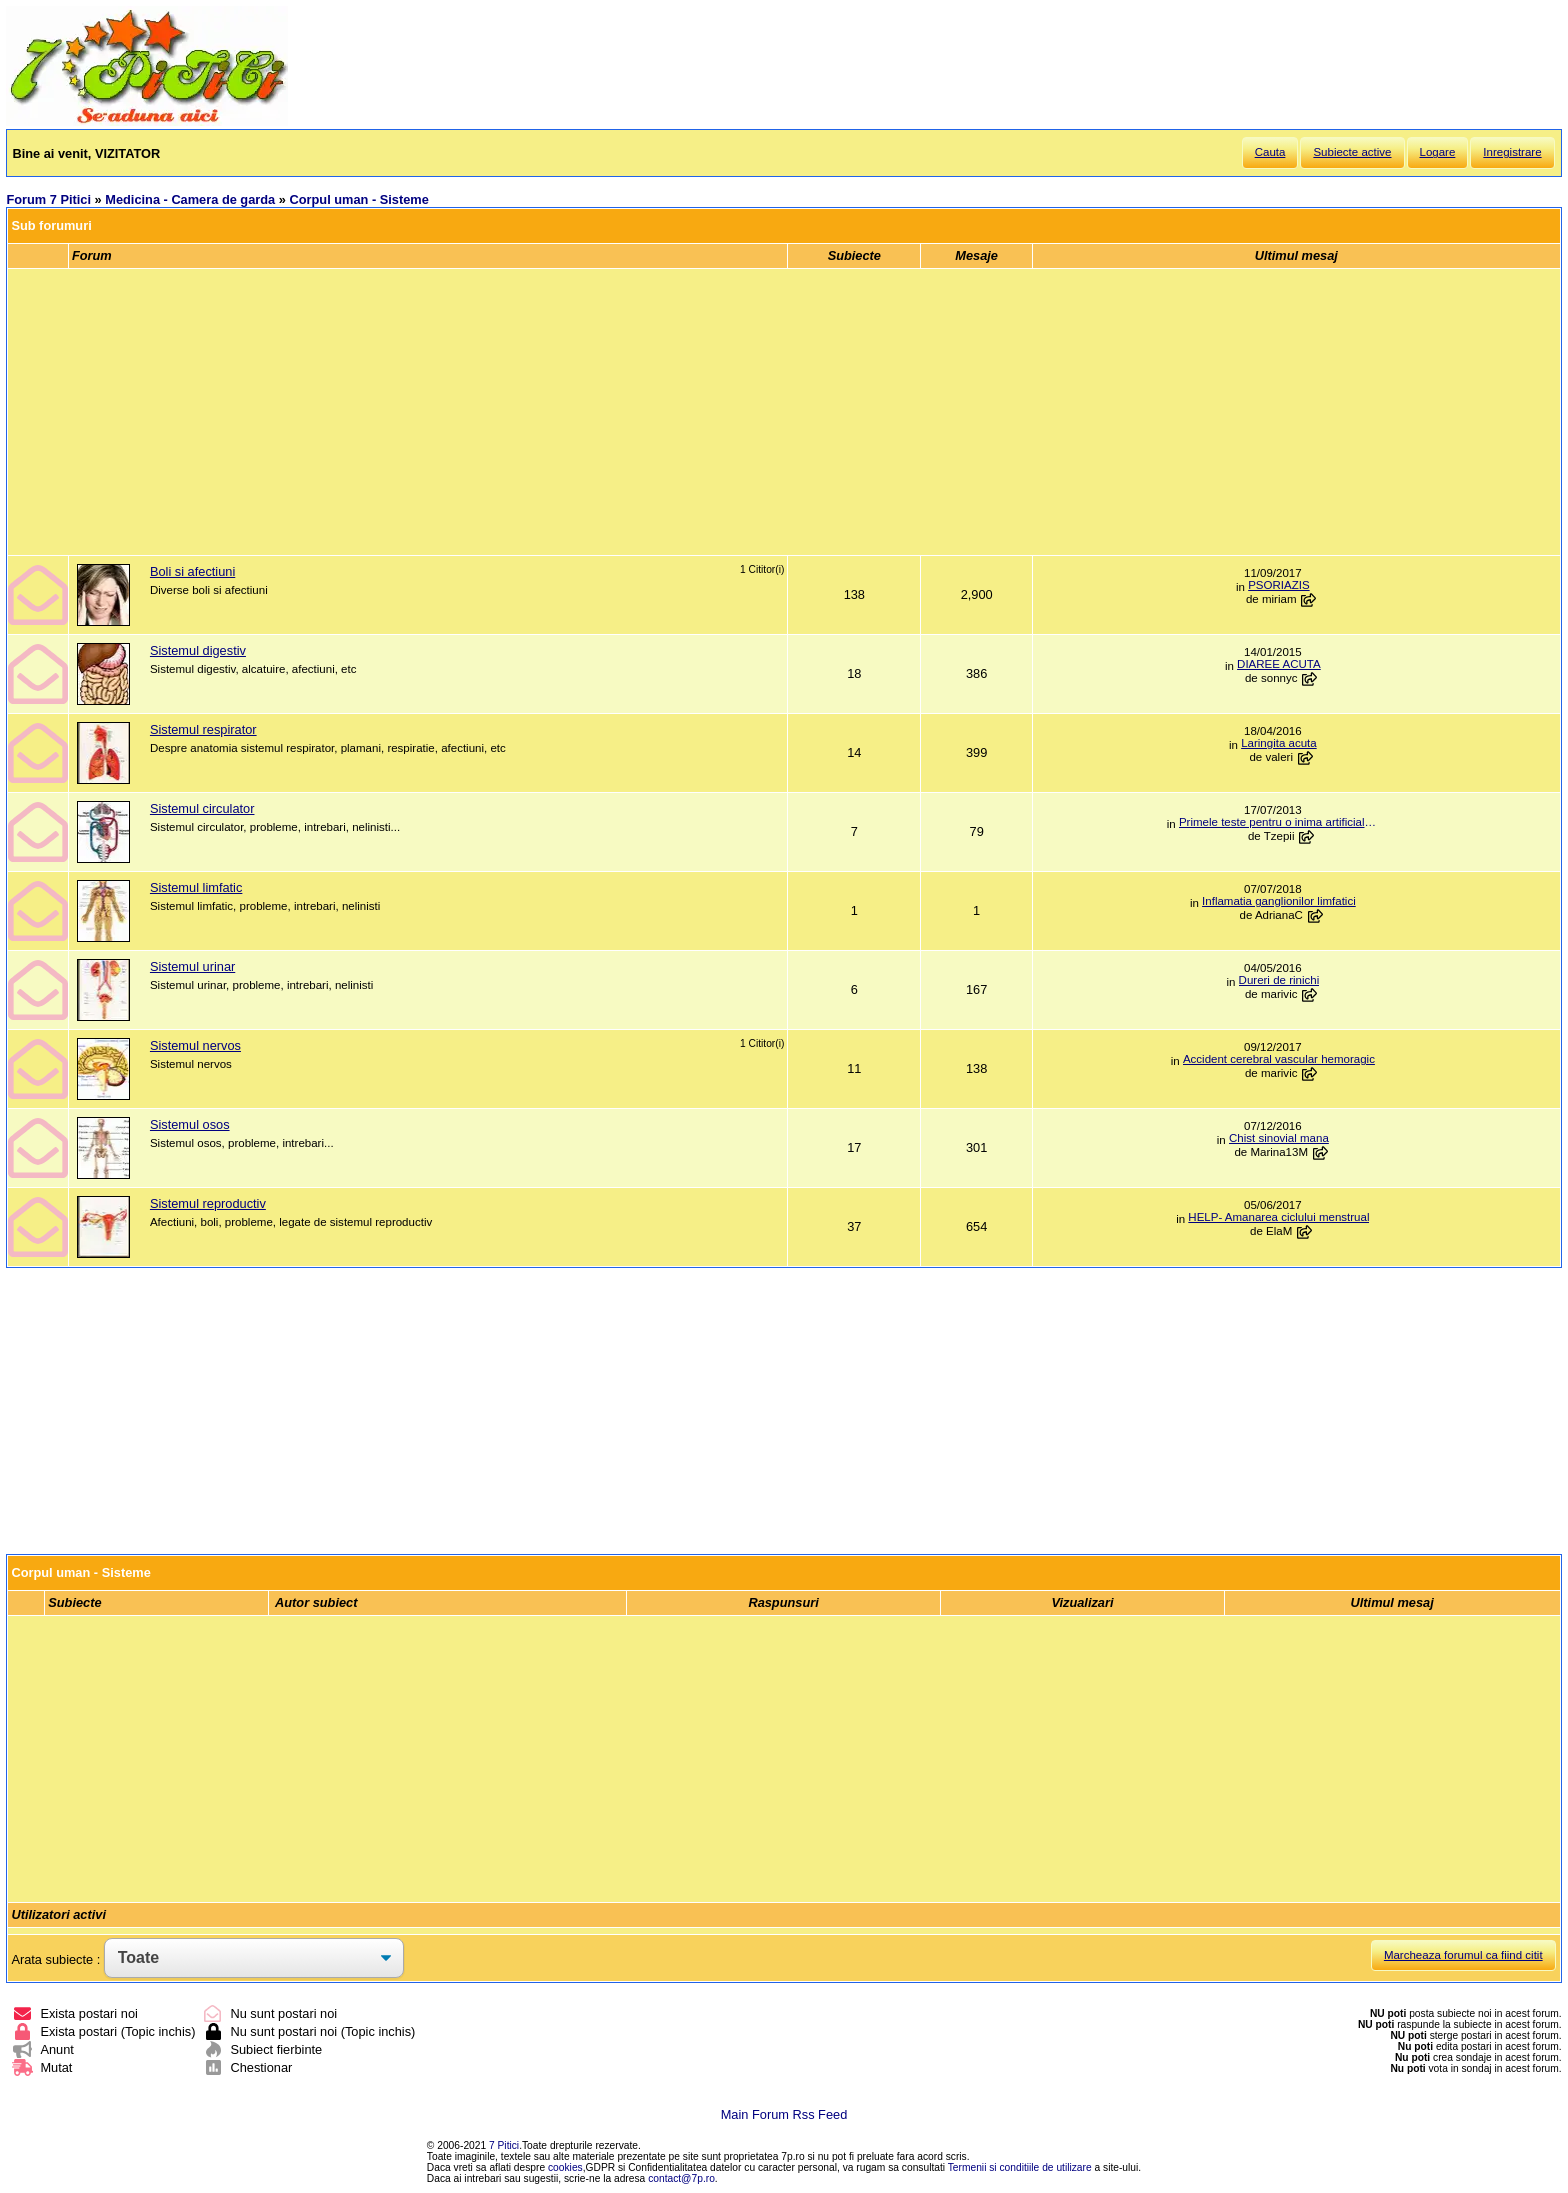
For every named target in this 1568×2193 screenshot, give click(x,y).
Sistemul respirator (203, 729)
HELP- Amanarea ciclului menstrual (1278, 1217)
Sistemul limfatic (196, 887)
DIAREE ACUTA (1279, 664)
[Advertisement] (784, 412)
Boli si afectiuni (192, 571)
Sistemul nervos (195, 1045)
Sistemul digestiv (198, 650)
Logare (1438, 152)
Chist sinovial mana (1279, 1138)
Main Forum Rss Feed (784, 2114)
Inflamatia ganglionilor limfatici (1279, 901)
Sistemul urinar (192, 966)
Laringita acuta (1279, 743)
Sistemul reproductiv (208, 1203)
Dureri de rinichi (1279, 980)
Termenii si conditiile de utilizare (1020, 2167)
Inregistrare (1512, 152)
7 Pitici (504, 2145)
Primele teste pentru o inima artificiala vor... (1279, 822)
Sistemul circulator (202, 808)
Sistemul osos (190, 1124)
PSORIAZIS (1278, 585)
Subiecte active (1352, 152)
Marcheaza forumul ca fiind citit (1463, 1955)
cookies (565, 2167)
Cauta (1270, 152)
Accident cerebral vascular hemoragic (1279, 1059)
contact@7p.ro (681, 2178)
